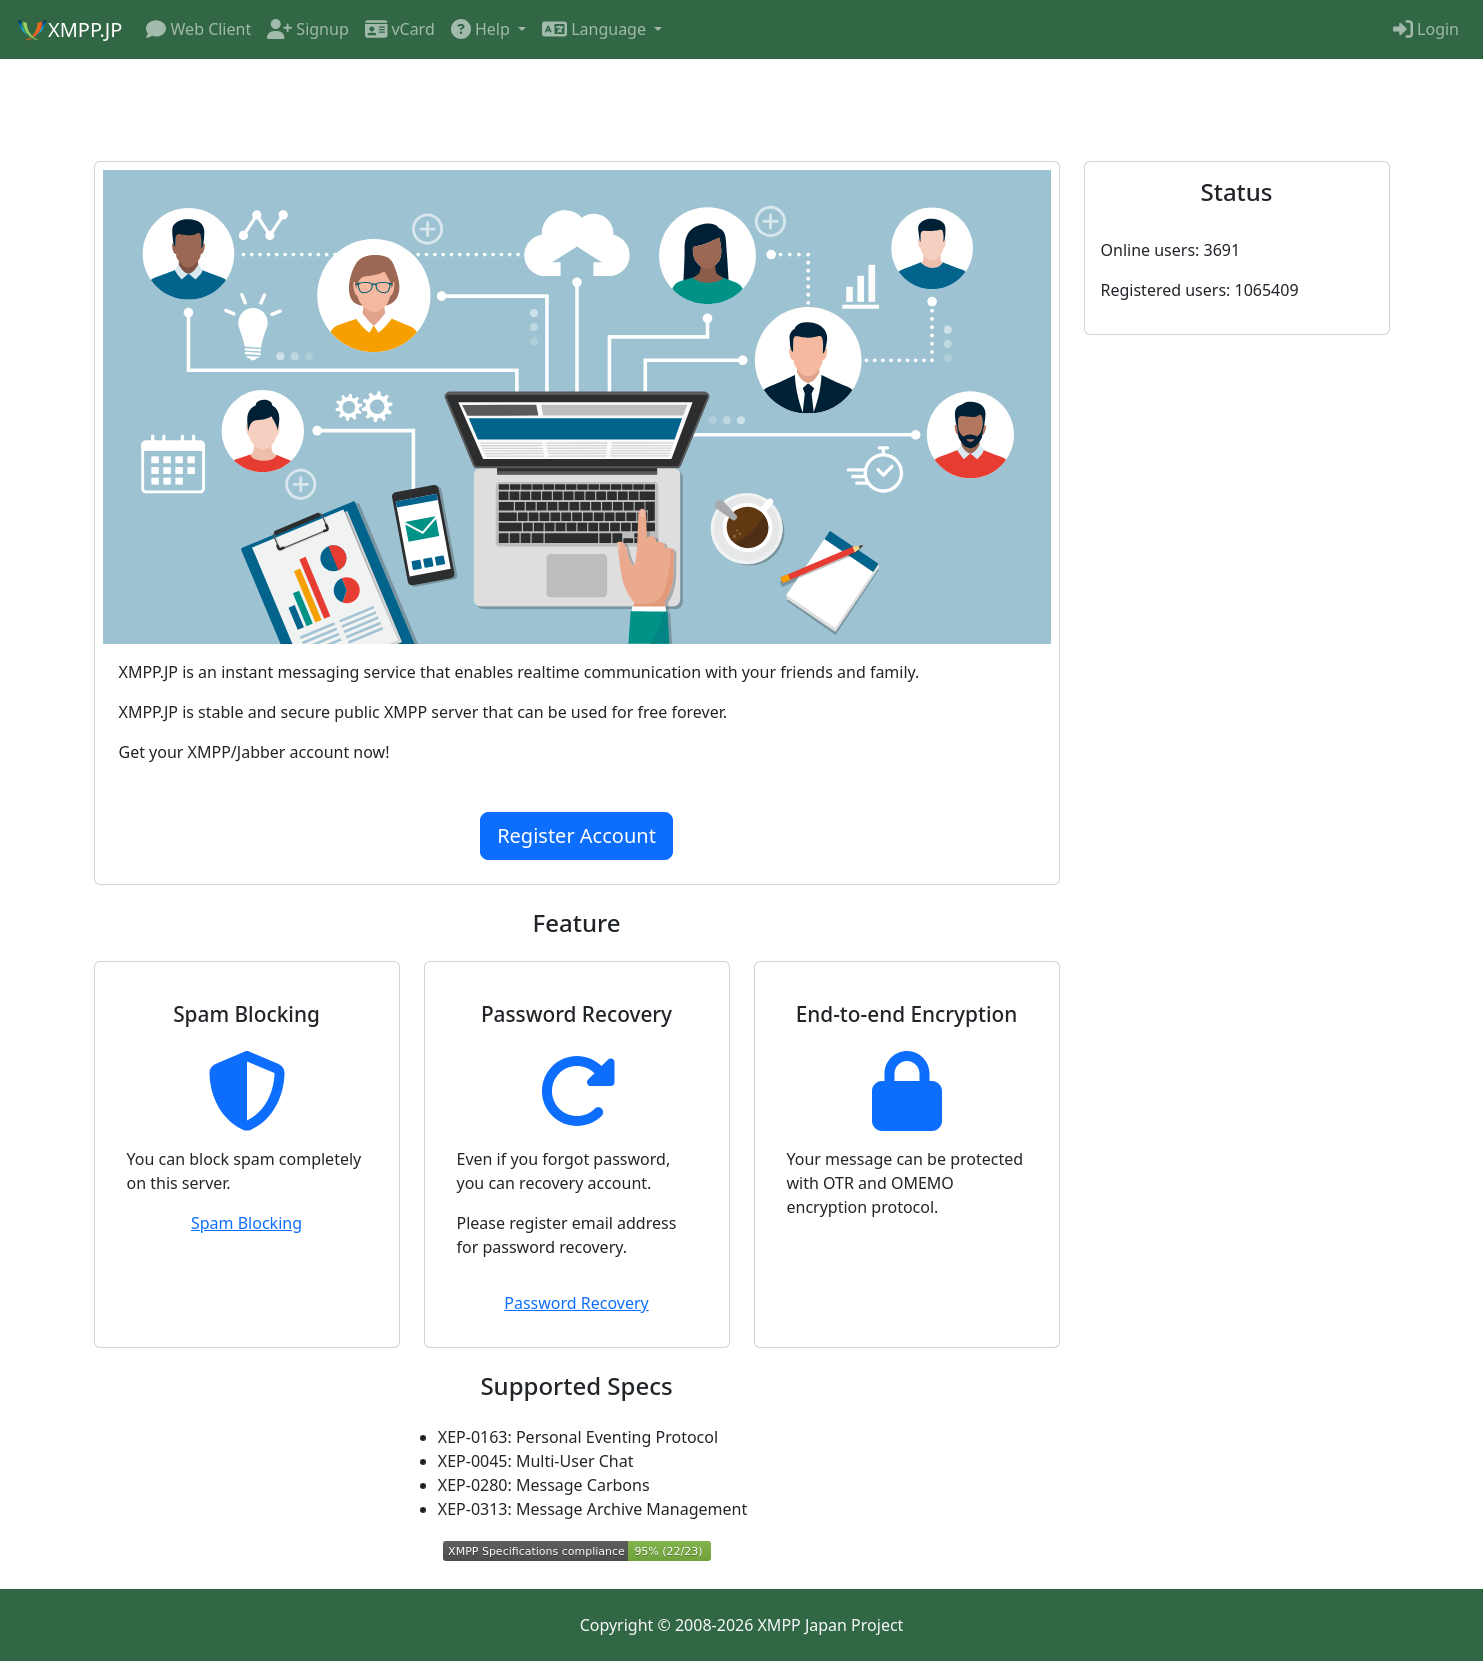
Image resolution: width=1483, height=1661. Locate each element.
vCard (400, 29)
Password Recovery (576, 1303)
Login (1426, 29)
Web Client (198, 29)
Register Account (576, 835)
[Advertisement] (742, 108)
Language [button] (596, 29)
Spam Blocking (246, 1223)
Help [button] (482, 29)
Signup (308, 29)
